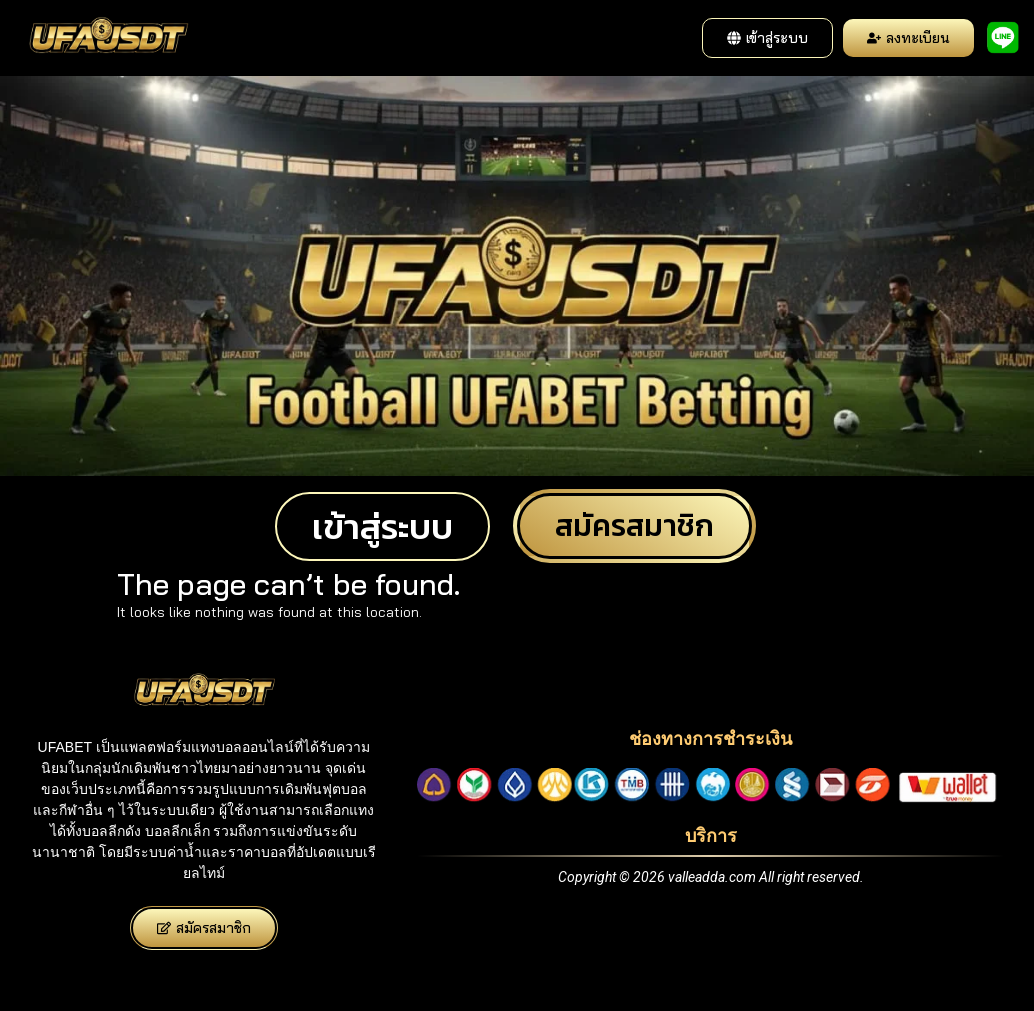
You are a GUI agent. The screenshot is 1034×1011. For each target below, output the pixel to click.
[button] (767, 38)
